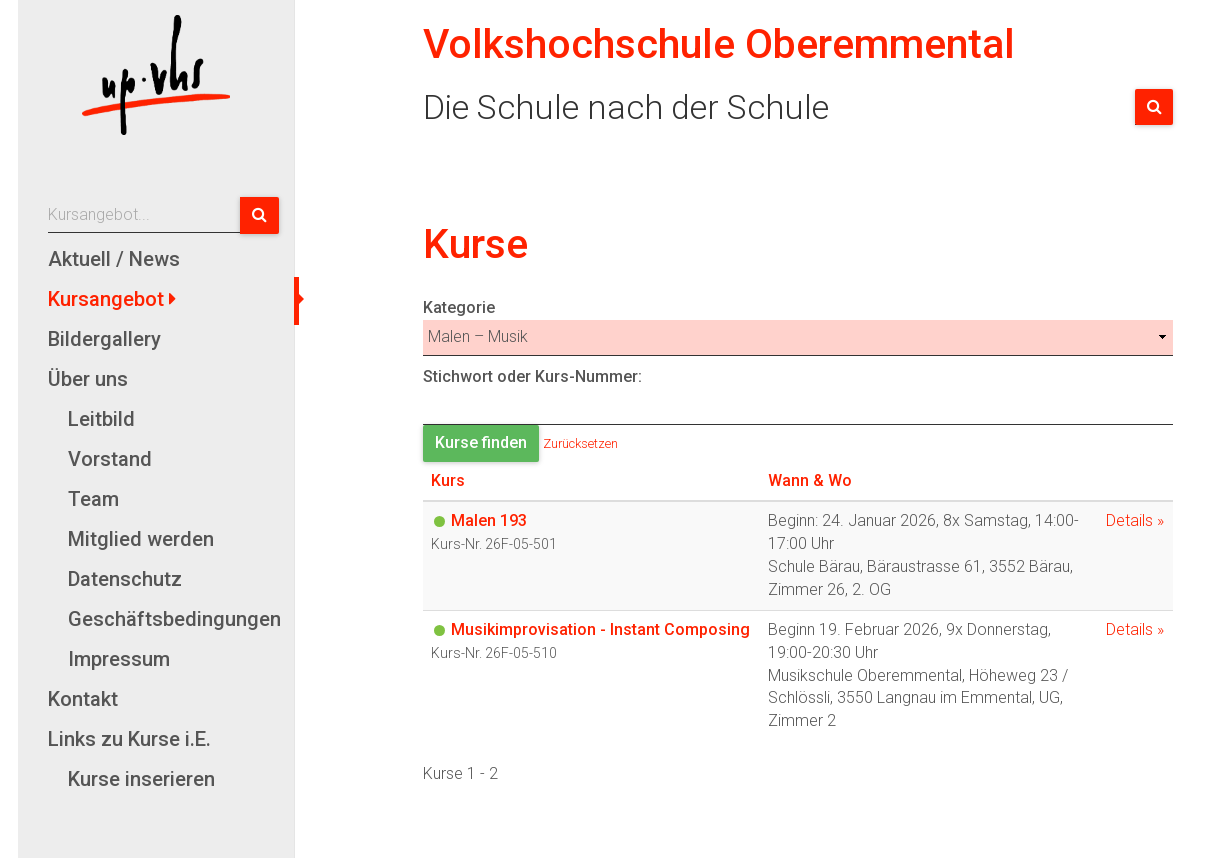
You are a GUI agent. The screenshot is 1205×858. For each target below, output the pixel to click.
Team (93, 499)
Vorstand (110, 459)
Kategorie (798, 327)
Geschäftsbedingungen (174, 619)
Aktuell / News (114, 259)
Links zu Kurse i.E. (129, 739)
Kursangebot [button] (108, 299)
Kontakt (83, 699)
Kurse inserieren (141, 779)
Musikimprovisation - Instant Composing (600, 629)
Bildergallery (104, 339)
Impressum (119, 659)
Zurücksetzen (580, 442)
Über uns (88, 379)
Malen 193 (489, 520)
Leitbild (101, 419)
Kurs (448, 480)
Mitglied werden (141, 539)
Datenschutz (125, 579)
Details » (1135, 520)
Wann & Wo (810, 480)
